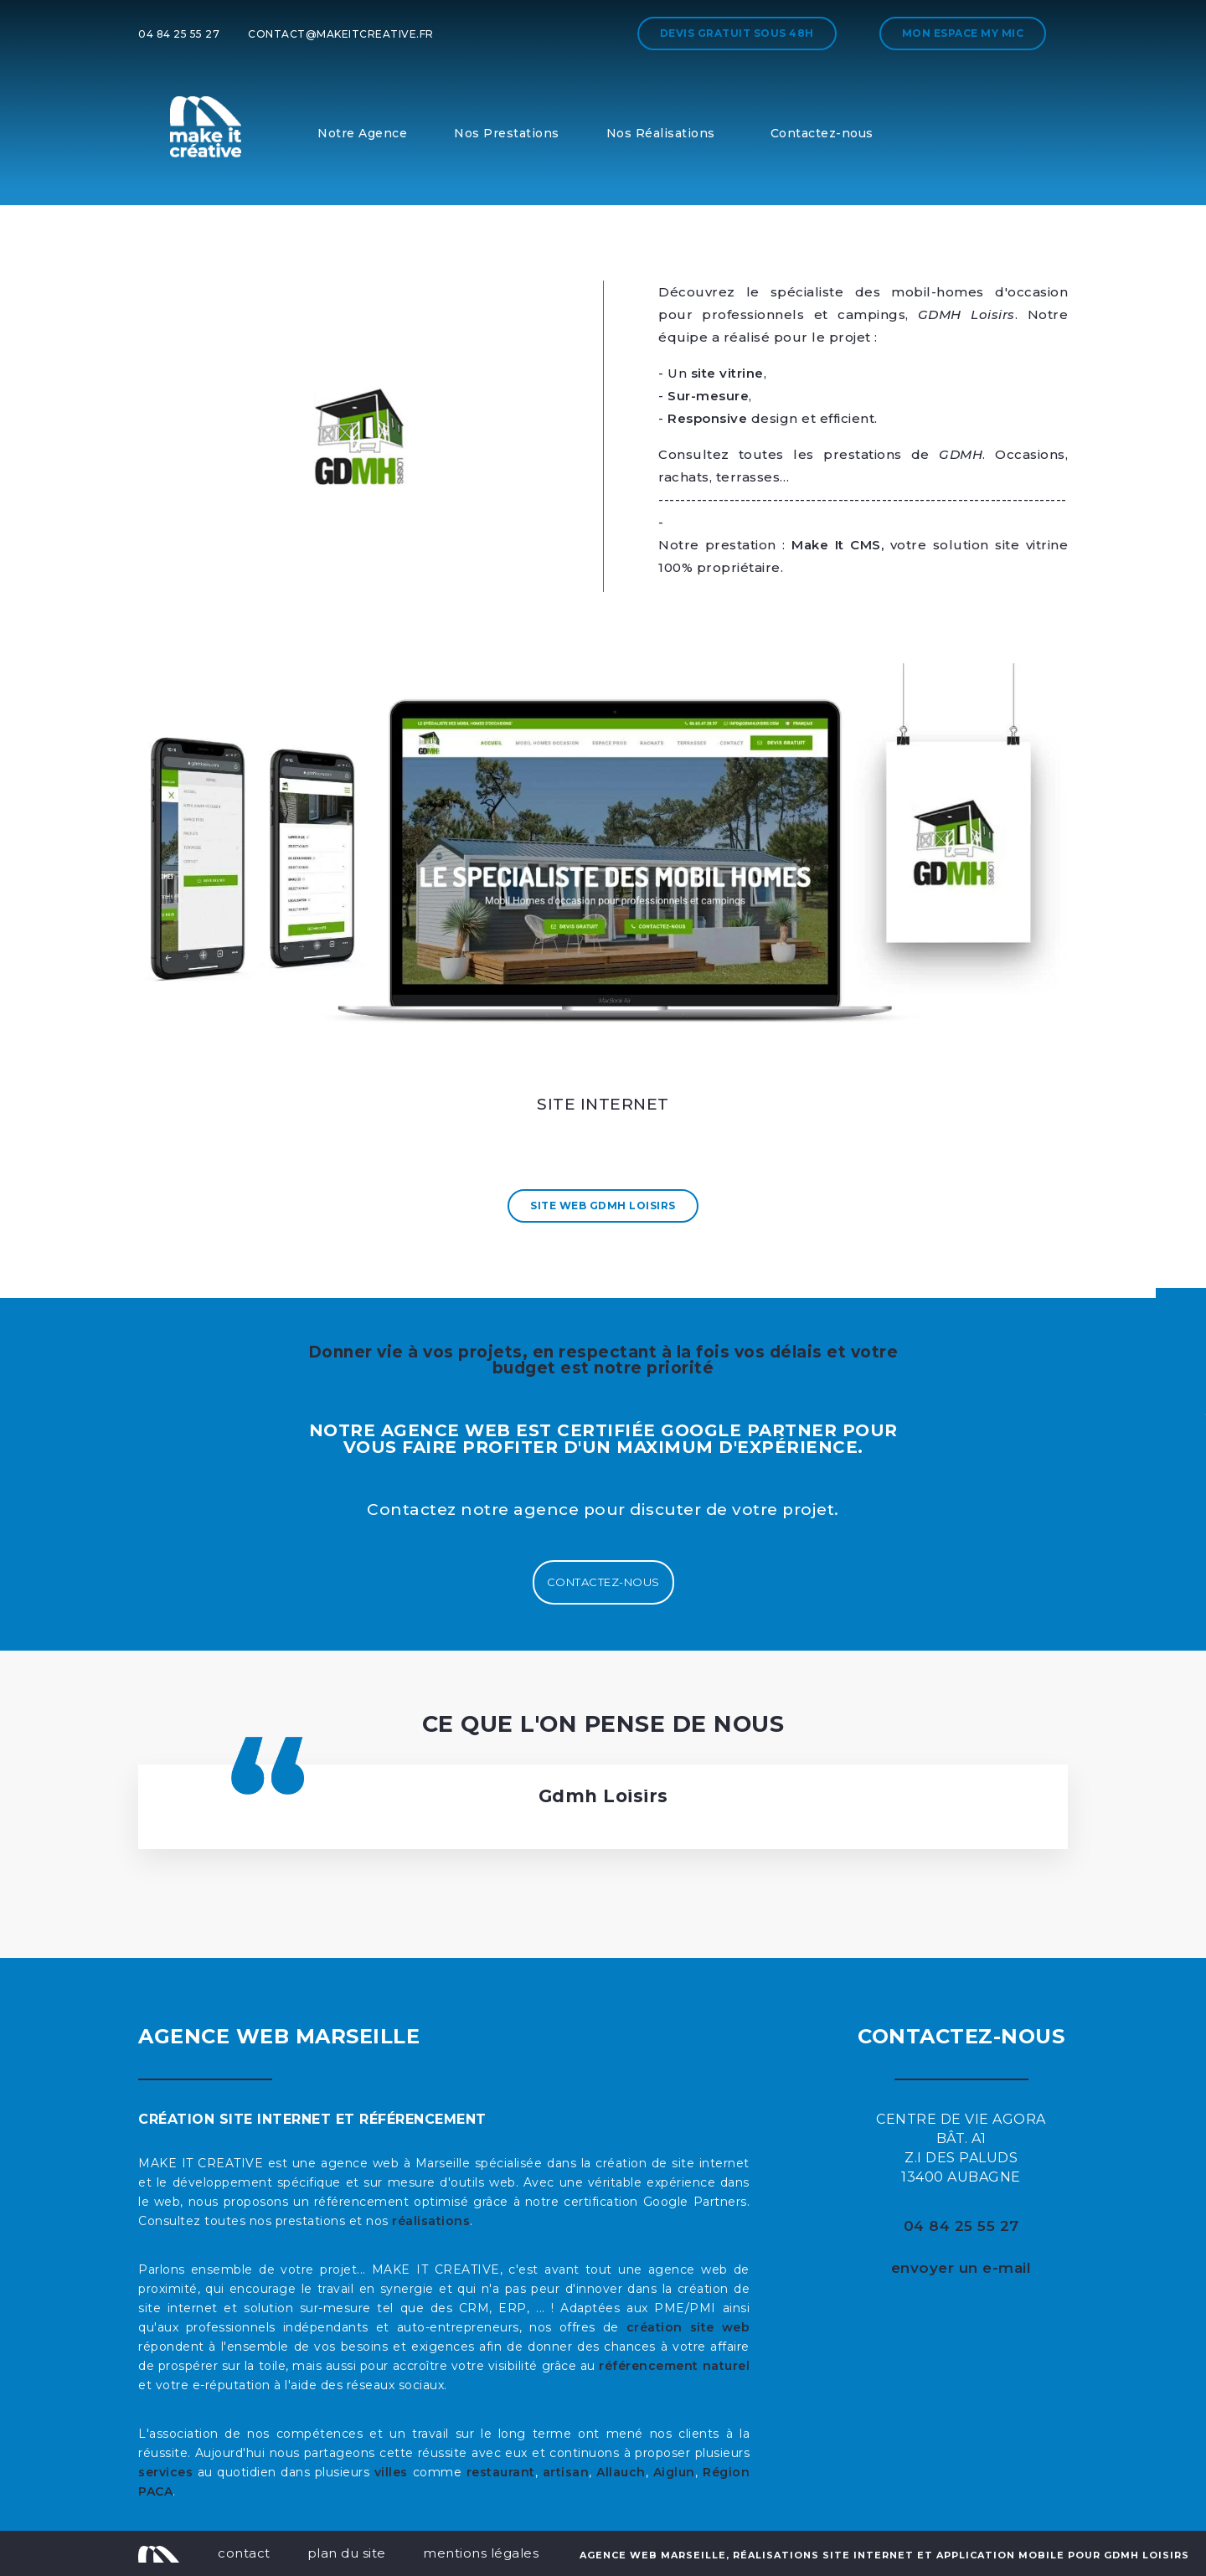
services (165, 2472)
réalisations (431, 2220)
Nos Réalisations (660, 133)
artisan (566, 2472)
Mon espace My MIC (963, 33)
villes (391, 2472)
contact (244, 2553)
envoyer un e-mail (961, 2267)
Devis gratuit (737, 33)
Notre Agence (362, 133)
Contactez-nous (822, 133)
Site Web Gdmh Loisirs (603, 1205)
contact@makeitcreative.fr (341, 34)
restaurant (500, 2472)
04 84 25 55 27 (178, 34)
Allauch (621, 2472)
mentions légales (481, 2553)
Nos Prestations (506, 133)
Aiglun (674, 2472)
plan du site (346, 2553)
